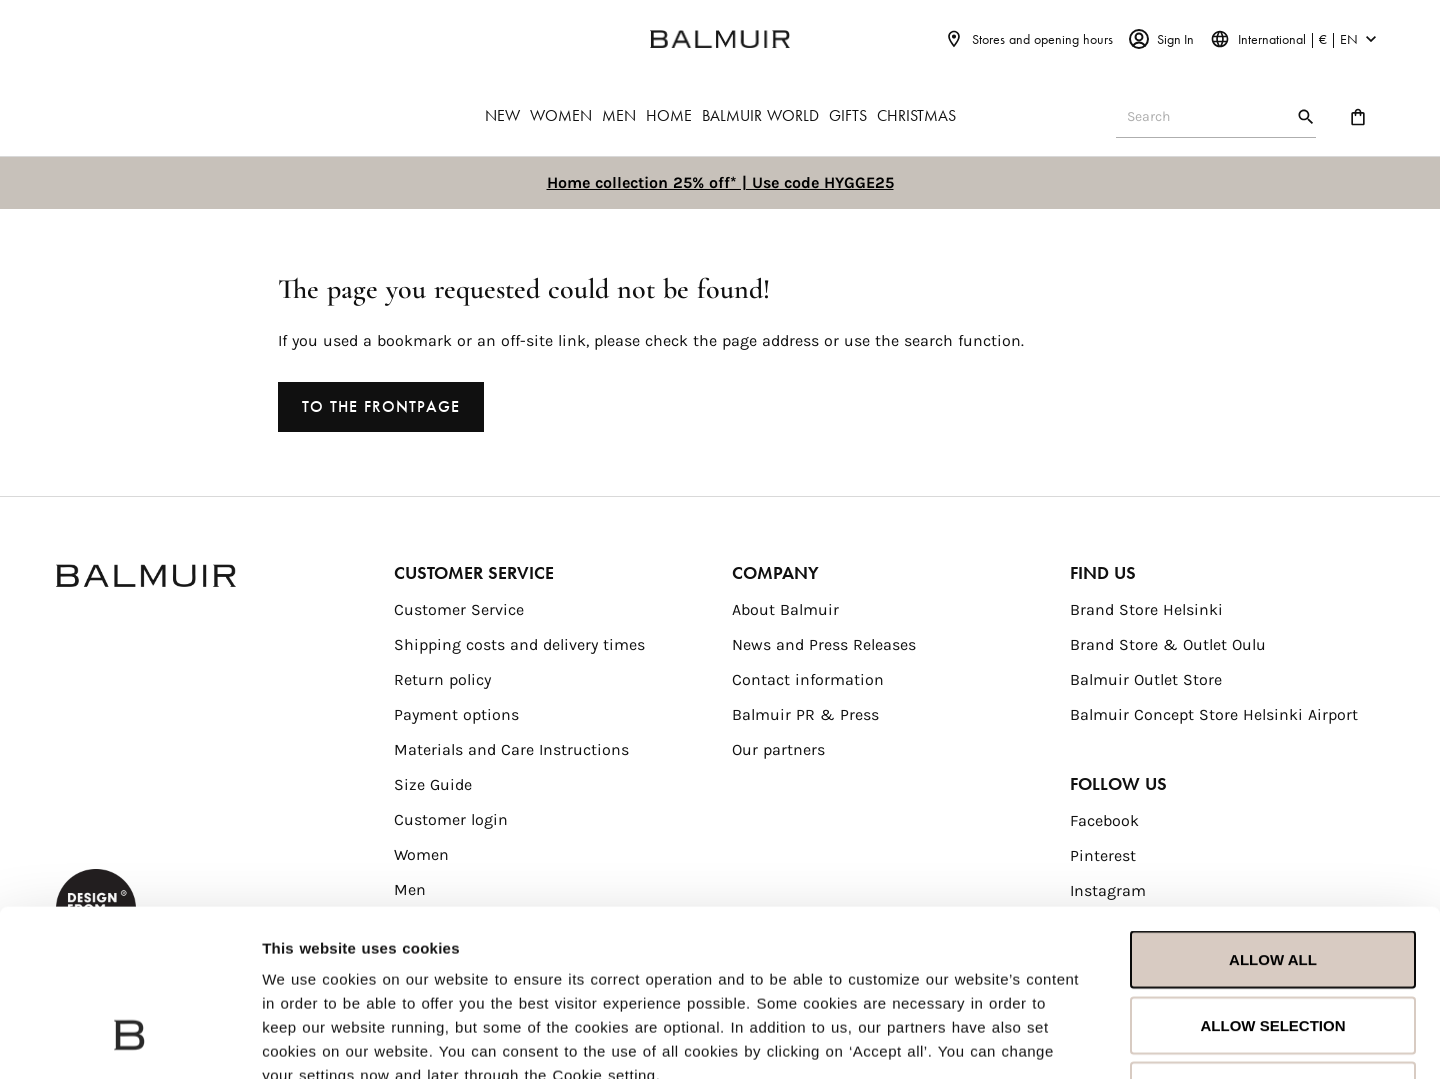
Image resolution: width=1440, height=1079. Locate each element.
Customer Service (459, 609)
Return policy (442, 679)
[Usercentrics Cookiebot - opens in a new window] (129, 1040)
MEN (619, 115)
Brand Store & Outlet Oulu (1168, 644)
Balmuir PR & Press (805, 714)
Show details (1268, 1039)
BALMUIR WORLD (760, 115)
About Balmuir (785, 609)
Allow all (1273, 816)
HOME (669, 115)
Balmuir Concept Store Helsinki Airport (1214, 714)
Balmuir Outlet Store (1146, 679)
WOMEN (561, 115)
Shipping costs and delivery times (519, 644)
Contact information (808, 679)
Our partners (778, 749)
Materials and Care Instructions (511, 749)
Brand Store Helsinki (1146, 609)
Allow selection (1273, 882)
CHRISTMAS (916, 115)
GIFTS (848, 115)
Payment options (456, 714)
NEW (502, 115)
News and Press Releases (824, 644)
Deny (1273, 947)
